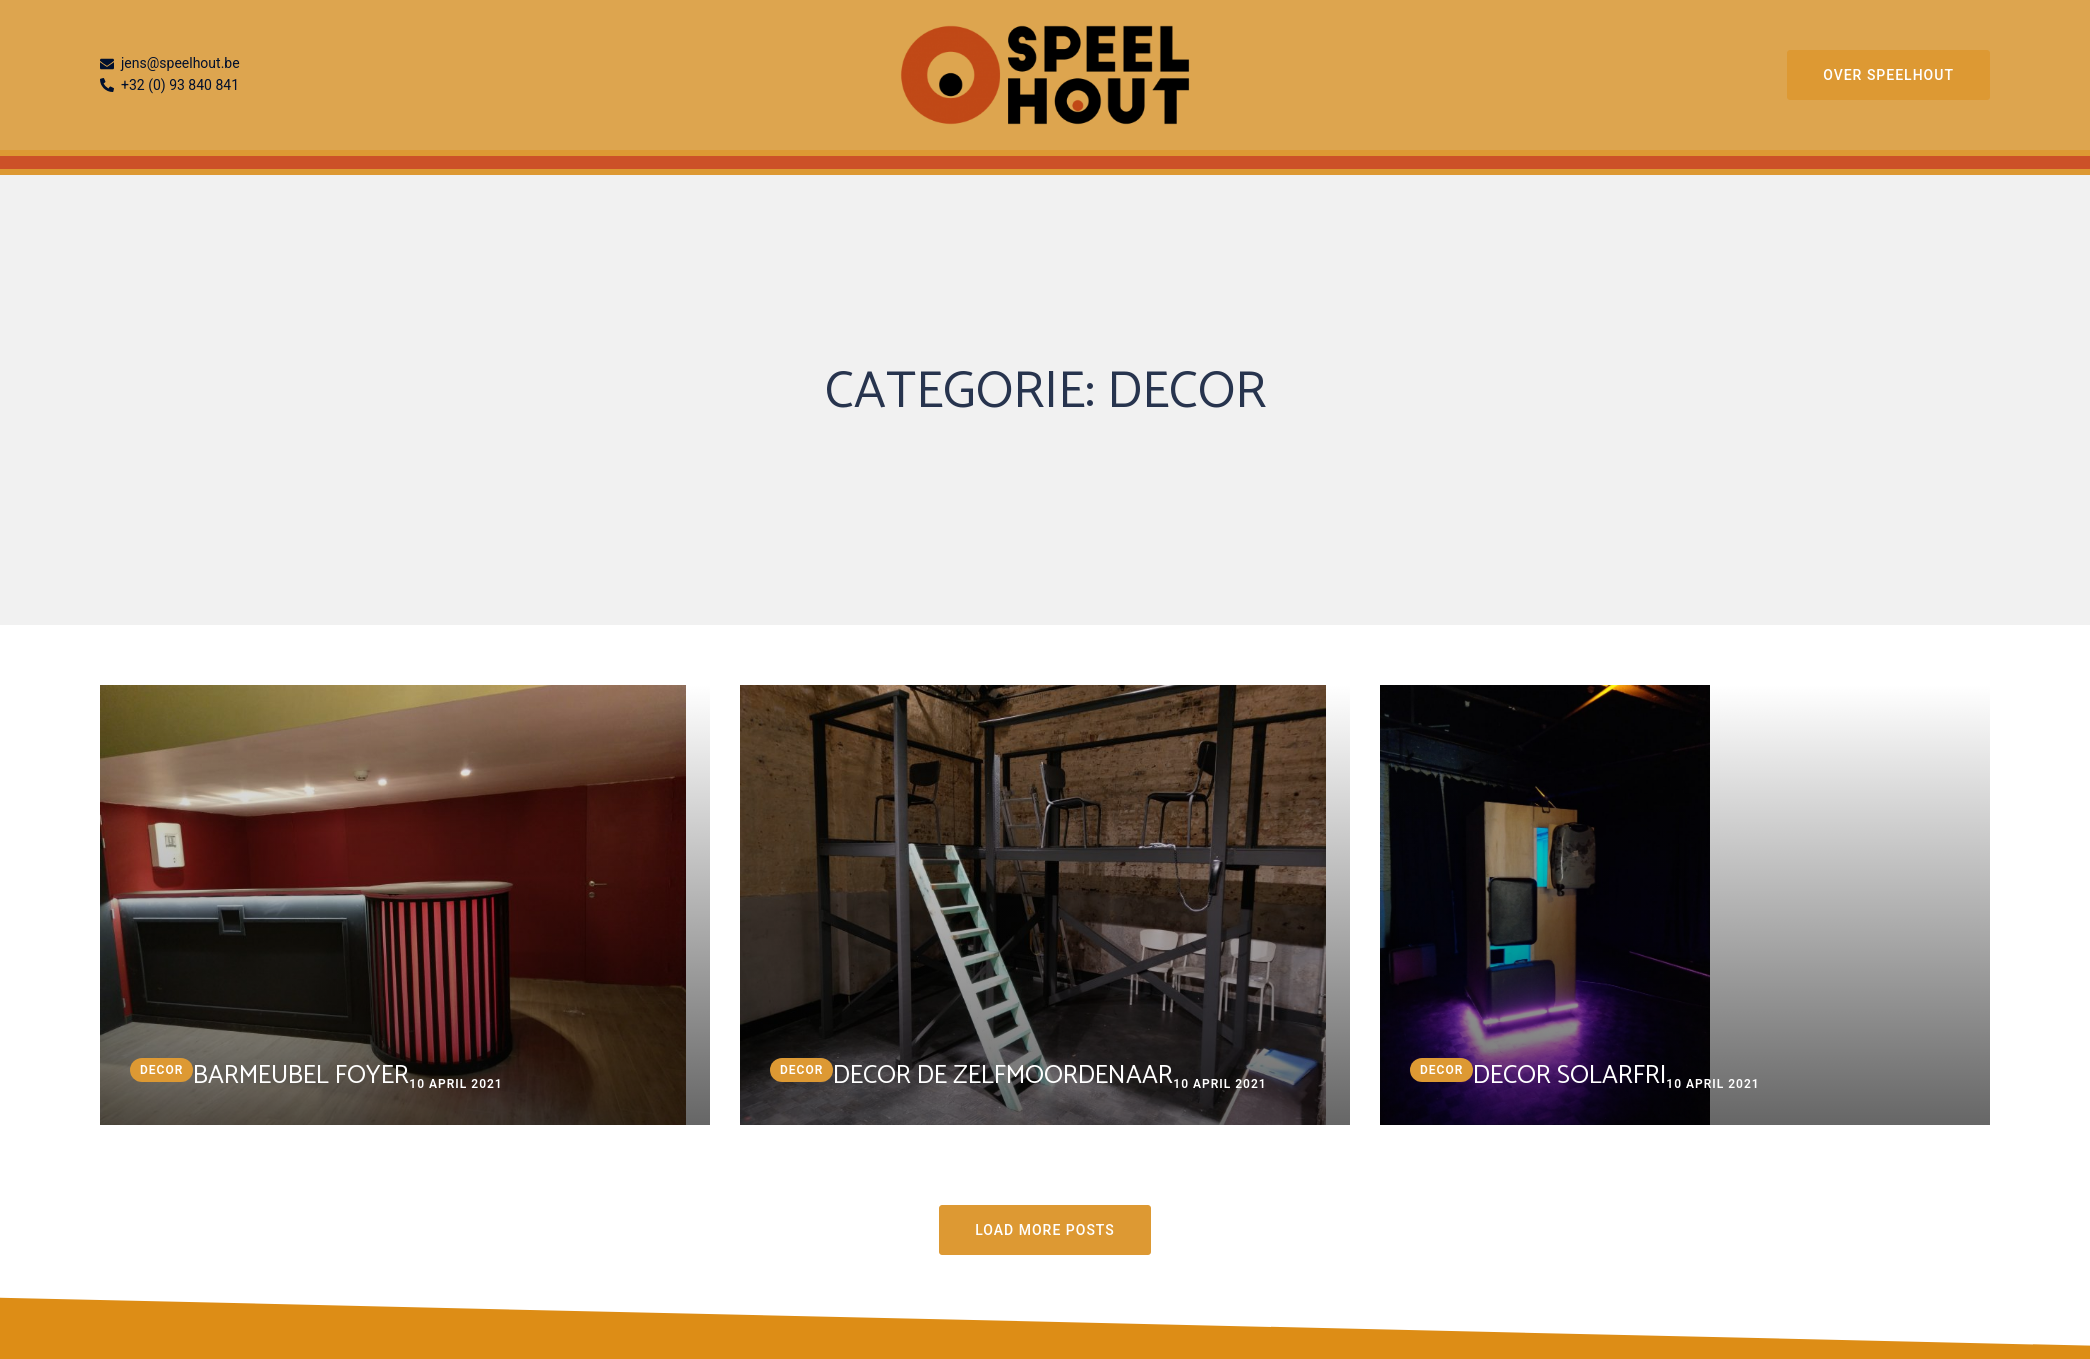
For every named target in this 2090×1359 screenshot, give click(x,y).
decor (161, 1070)
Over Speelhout (1888, 75)
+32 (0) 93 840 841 (169, 86)
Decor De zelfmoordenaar (1003, 1075)
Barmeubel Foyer (301, 1075)
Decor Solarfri (1569, 1075)
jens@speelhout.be (170, 64)
